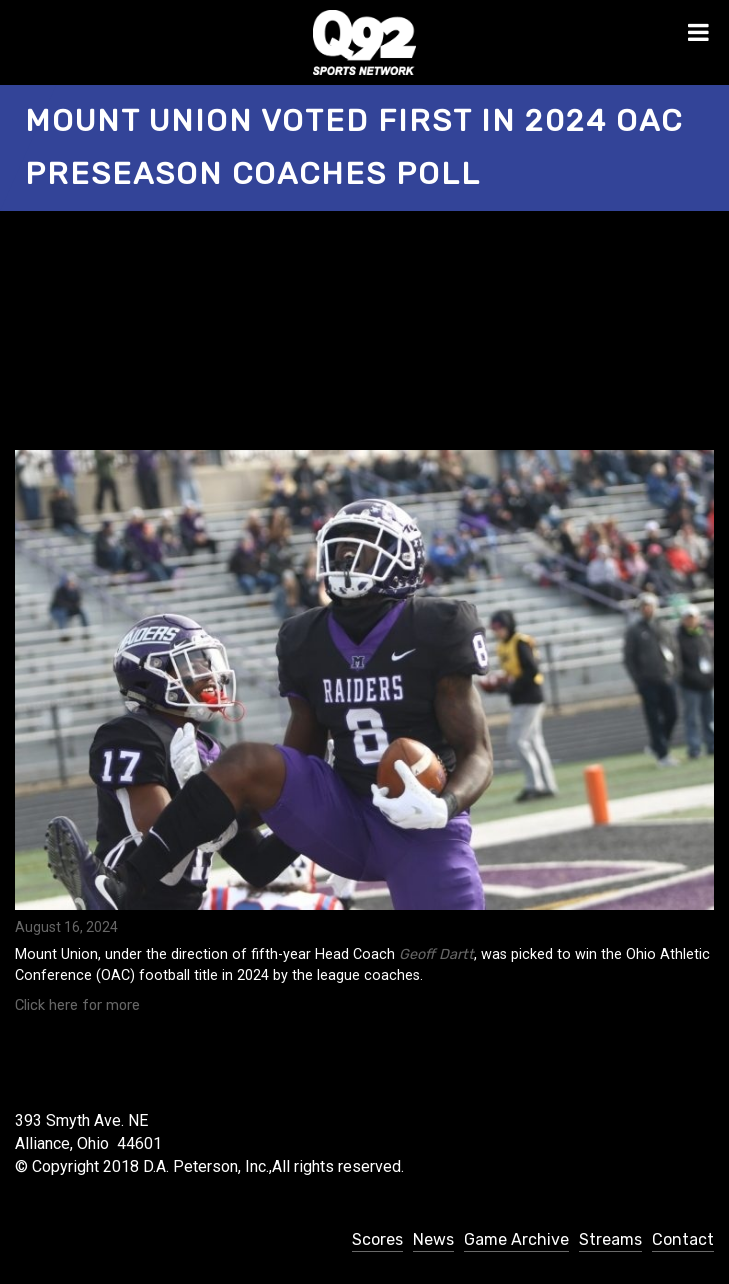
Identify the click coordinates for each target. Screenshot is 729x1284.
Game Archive (516, 1239)
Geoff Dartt (436, 954)
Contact (683, 1239)
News (433, 1239)
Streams (610, 1239)
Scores (377, 1239)
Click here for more (77, 1005)
